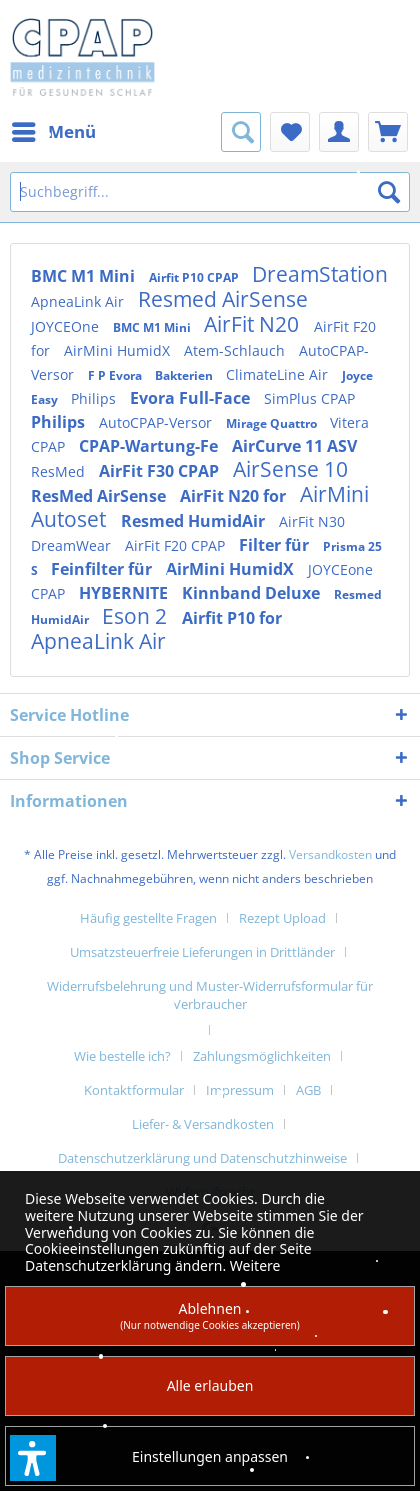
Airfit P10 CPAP (195, 277)
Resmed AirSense (223, 299)
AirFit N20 (254, 324)
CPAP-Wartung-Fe (150, 446)
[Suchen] (389, 192)
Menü (54, 129)
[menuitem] (53, 132)
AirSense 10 (290, 469)
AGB (308, 1090)
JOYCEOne (67, 326)
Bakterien (185, 375)
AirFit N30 (312, 521)
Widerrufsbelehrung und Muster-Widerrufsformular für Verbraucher (210, 995)
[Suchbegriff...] (210, 192)
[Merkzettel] (290, 132)
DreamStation (320, 274)
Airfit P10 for (232, 618)
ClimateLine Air (279, 374)
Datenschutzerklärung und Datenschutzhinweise (202, 1158)
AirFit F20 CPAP (177, 545)
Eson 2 (137, 616)
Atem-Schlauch (236, 350)
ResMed (60, 471)
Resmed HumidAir (195, 521)
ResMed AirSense (100, 496)
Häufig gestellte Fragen (148, 918)
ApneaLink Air (79, 301)
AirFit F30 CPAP (161, 471)
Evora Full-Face (192, 398)
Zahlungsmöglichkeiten (262, 1056)
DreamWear (73, 545)
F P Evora (116, 375)
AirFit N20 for (235, 496)
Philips (95, 398)
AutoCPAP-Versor (157, 422)
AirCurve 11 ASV (294, 446)
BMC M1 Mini (85, 276)
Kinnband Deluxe (253, 593)
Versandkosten (330, 854)
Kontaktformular (134, 1090)
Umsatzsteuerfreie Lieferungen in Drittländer (202, 952)
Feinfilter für (103, 569)
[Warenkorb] (388, 132)
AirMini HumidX (119, 350)
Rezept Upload (282, 918)
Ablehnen (210, 1315)
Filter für (276, 545)
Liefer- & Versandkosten (203, 1124)
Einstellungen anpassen (210, 1456)
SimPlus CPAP (309, 398)
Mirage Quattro (273, 423)
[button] (33, 1458)
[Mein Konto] (339, 132)
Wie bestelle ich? (122, 1056)
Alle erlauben (210, 1385)
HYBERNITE (125, 593)
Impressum (240, 1090)
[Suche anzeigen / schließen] (241, 132)
